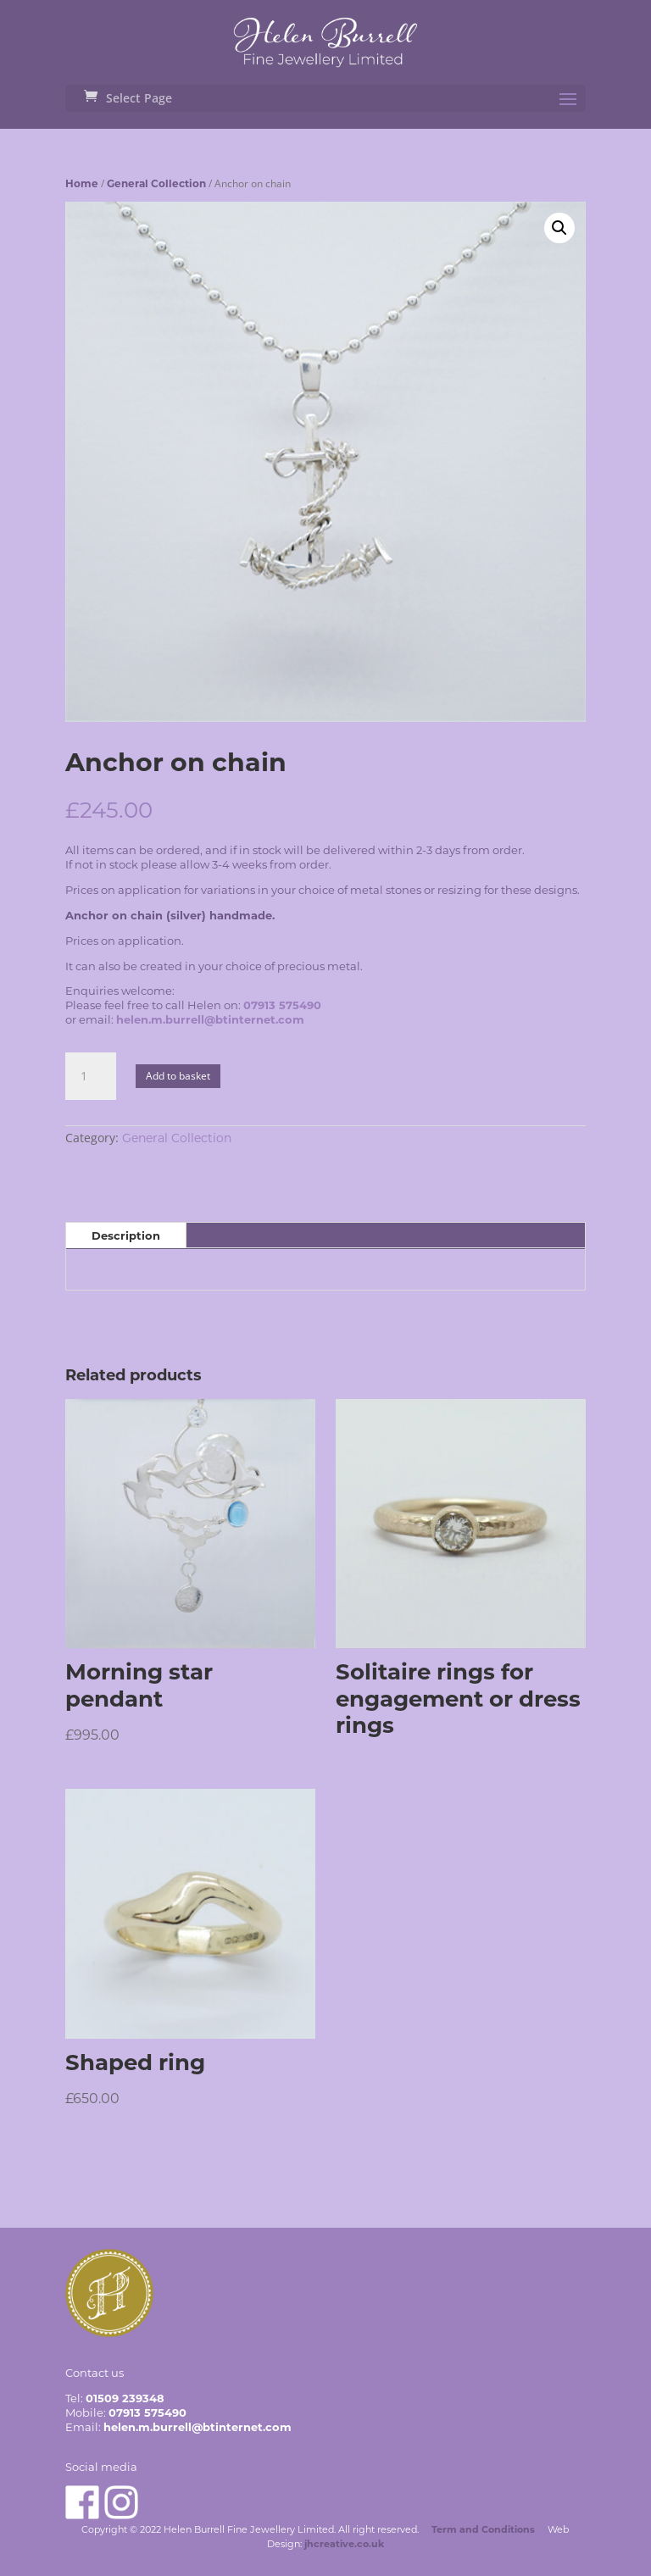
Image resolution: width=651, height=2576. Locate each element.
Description (126, 1235)
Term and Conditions (483, 2529)
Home (81, 183)
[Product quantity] (90, 1076)
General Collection (156, 183)
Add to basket (178, 1076)
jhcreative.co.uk (344, 2544)
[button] (559, 228)
